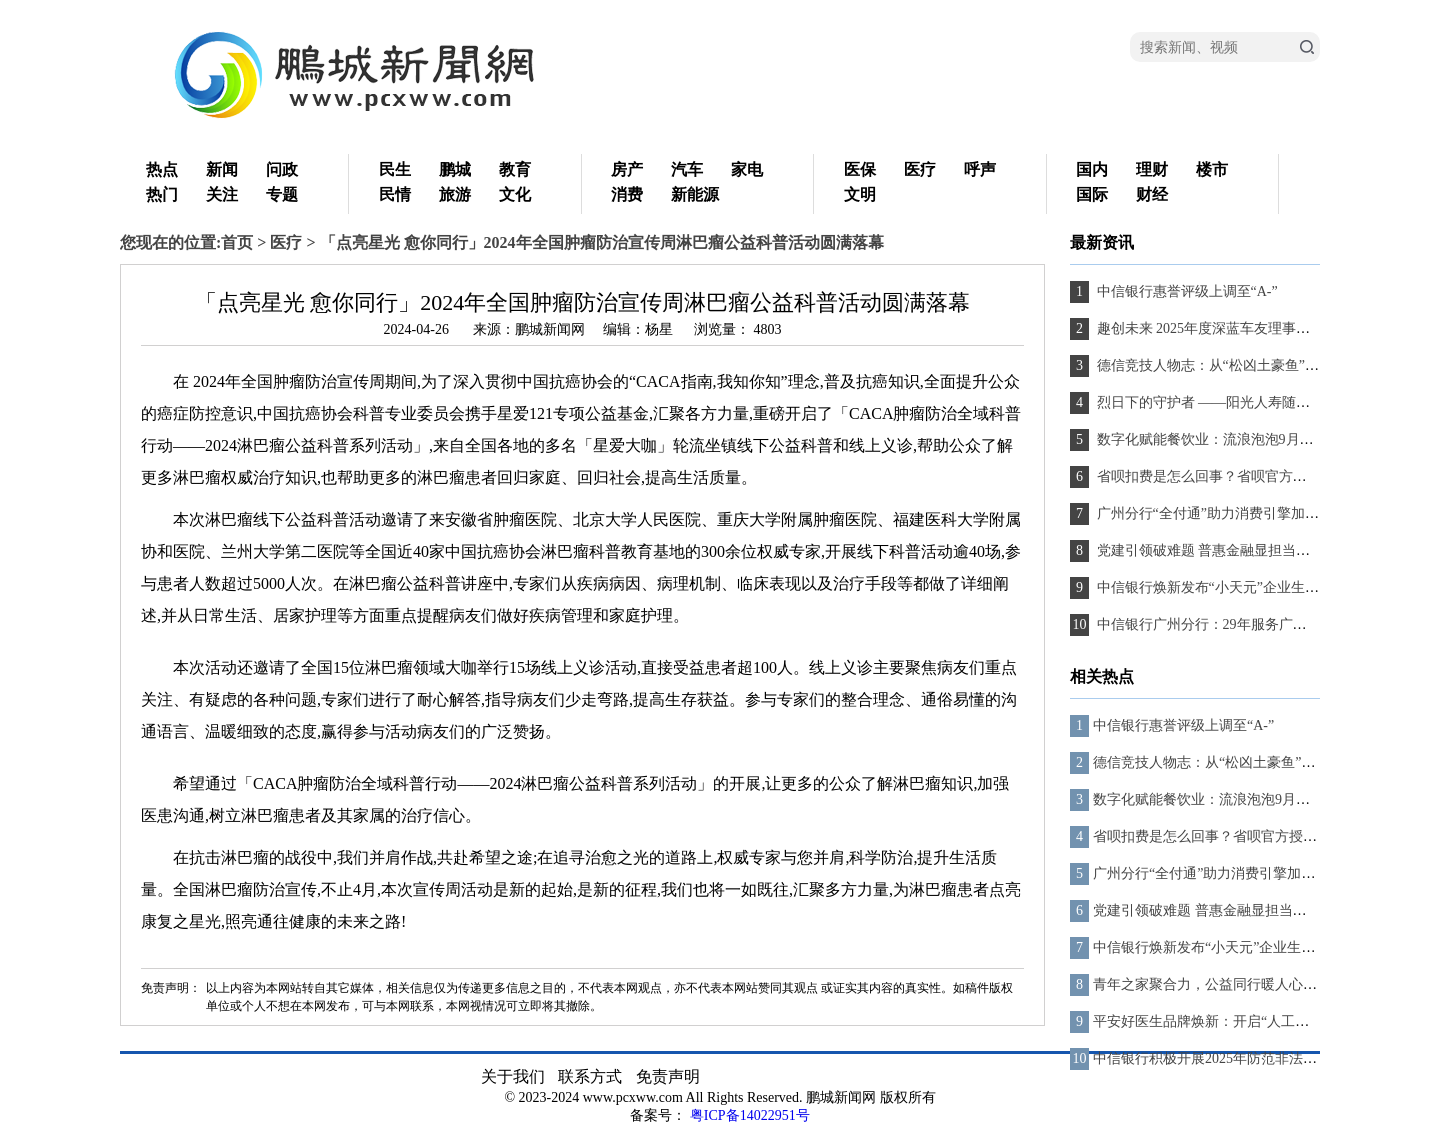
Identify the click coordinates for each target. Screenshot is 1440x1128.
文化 (515, 194)
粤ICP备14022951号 (750, 1115)
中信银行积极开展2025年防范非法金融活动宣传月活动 (1261, 1058)
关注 (222, 194)
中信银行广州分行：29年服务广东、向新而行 (1235, 624)
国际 (1092, 194)
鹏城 (455, 169)
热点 (162, 169)
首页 (237, 242)
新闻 (222, 169)
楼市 (1212, 169)
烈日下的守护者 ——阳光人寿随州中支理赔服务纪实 (1257, 402)
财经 (1152, 194)
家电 (747, 169)
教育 (515, 169)
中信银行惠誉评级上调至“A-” (1185, 291)
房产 (627, 169)
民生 (395, 169)
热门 (162, 194)
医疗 (920, 169)
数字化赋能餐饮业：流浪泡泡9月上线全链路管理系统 (1259, 439)
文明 (860, 194)
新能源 (695, 194)
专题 (282, 194)
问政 (282, 169)
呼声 (980, 169)
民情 (395, 194)
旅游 (455, 194)
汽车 (687, 169)
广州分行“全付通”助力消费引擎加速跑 (1213, 513)
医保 (860, 169)
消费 (627, 194)
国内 (1092, 169)
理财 (1152, 169)
